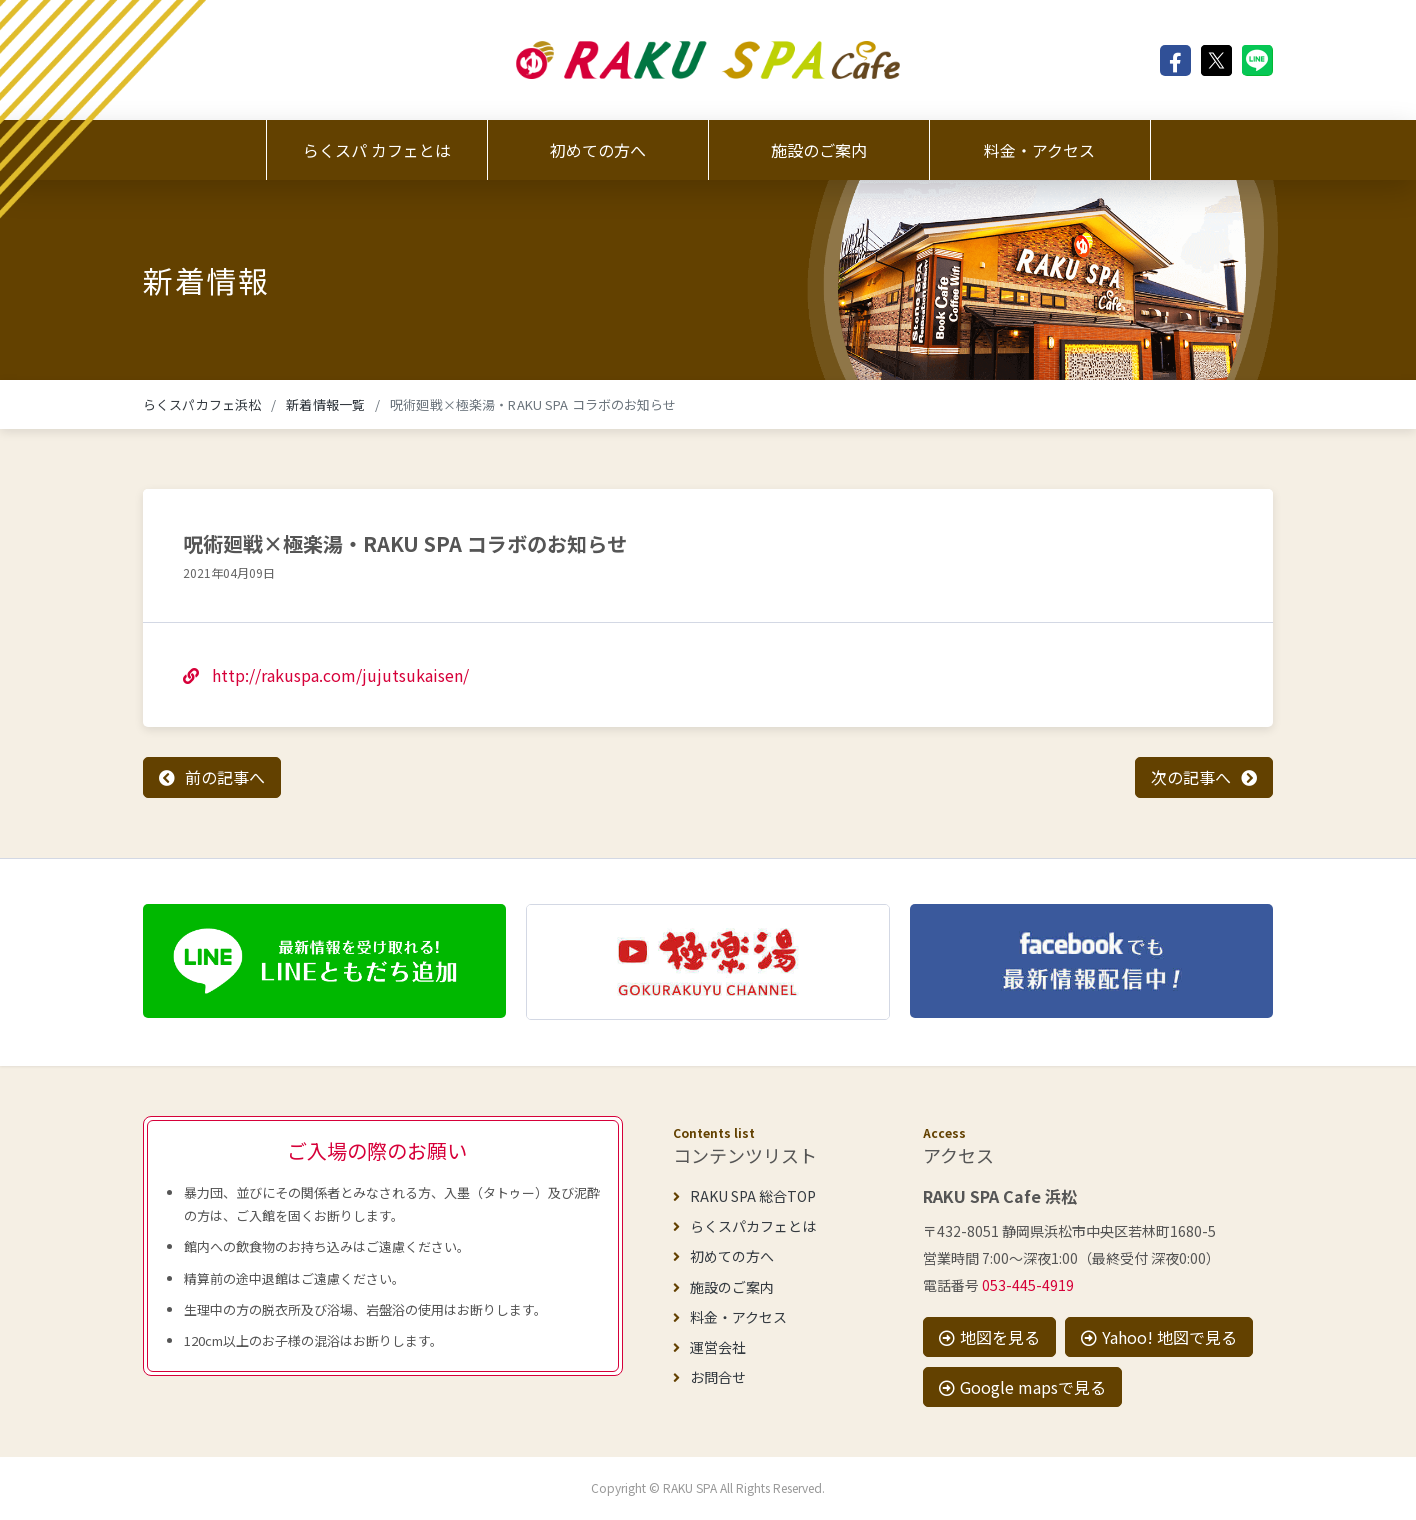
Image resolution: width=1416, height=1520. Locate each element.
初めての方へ (598, 150)
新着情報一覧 (325, 404)
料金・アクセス (1039, 150)
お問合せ (709, 1377)
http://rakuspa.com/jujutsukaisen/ (326, 675)
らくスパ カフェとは (377, 150)
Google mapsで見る (1022, 1387)
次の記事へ (1191, 777)
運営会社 (709, 1347)
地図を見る (989, 1337)
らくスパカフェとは (744, 1226)
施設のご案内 (819, 150)
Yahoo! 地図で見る (1159, 1337)
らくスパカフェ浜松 (202, 404)
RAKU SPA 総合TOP (744, 1196)
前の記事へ (225, 777)
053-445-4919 (1028, 1285)
